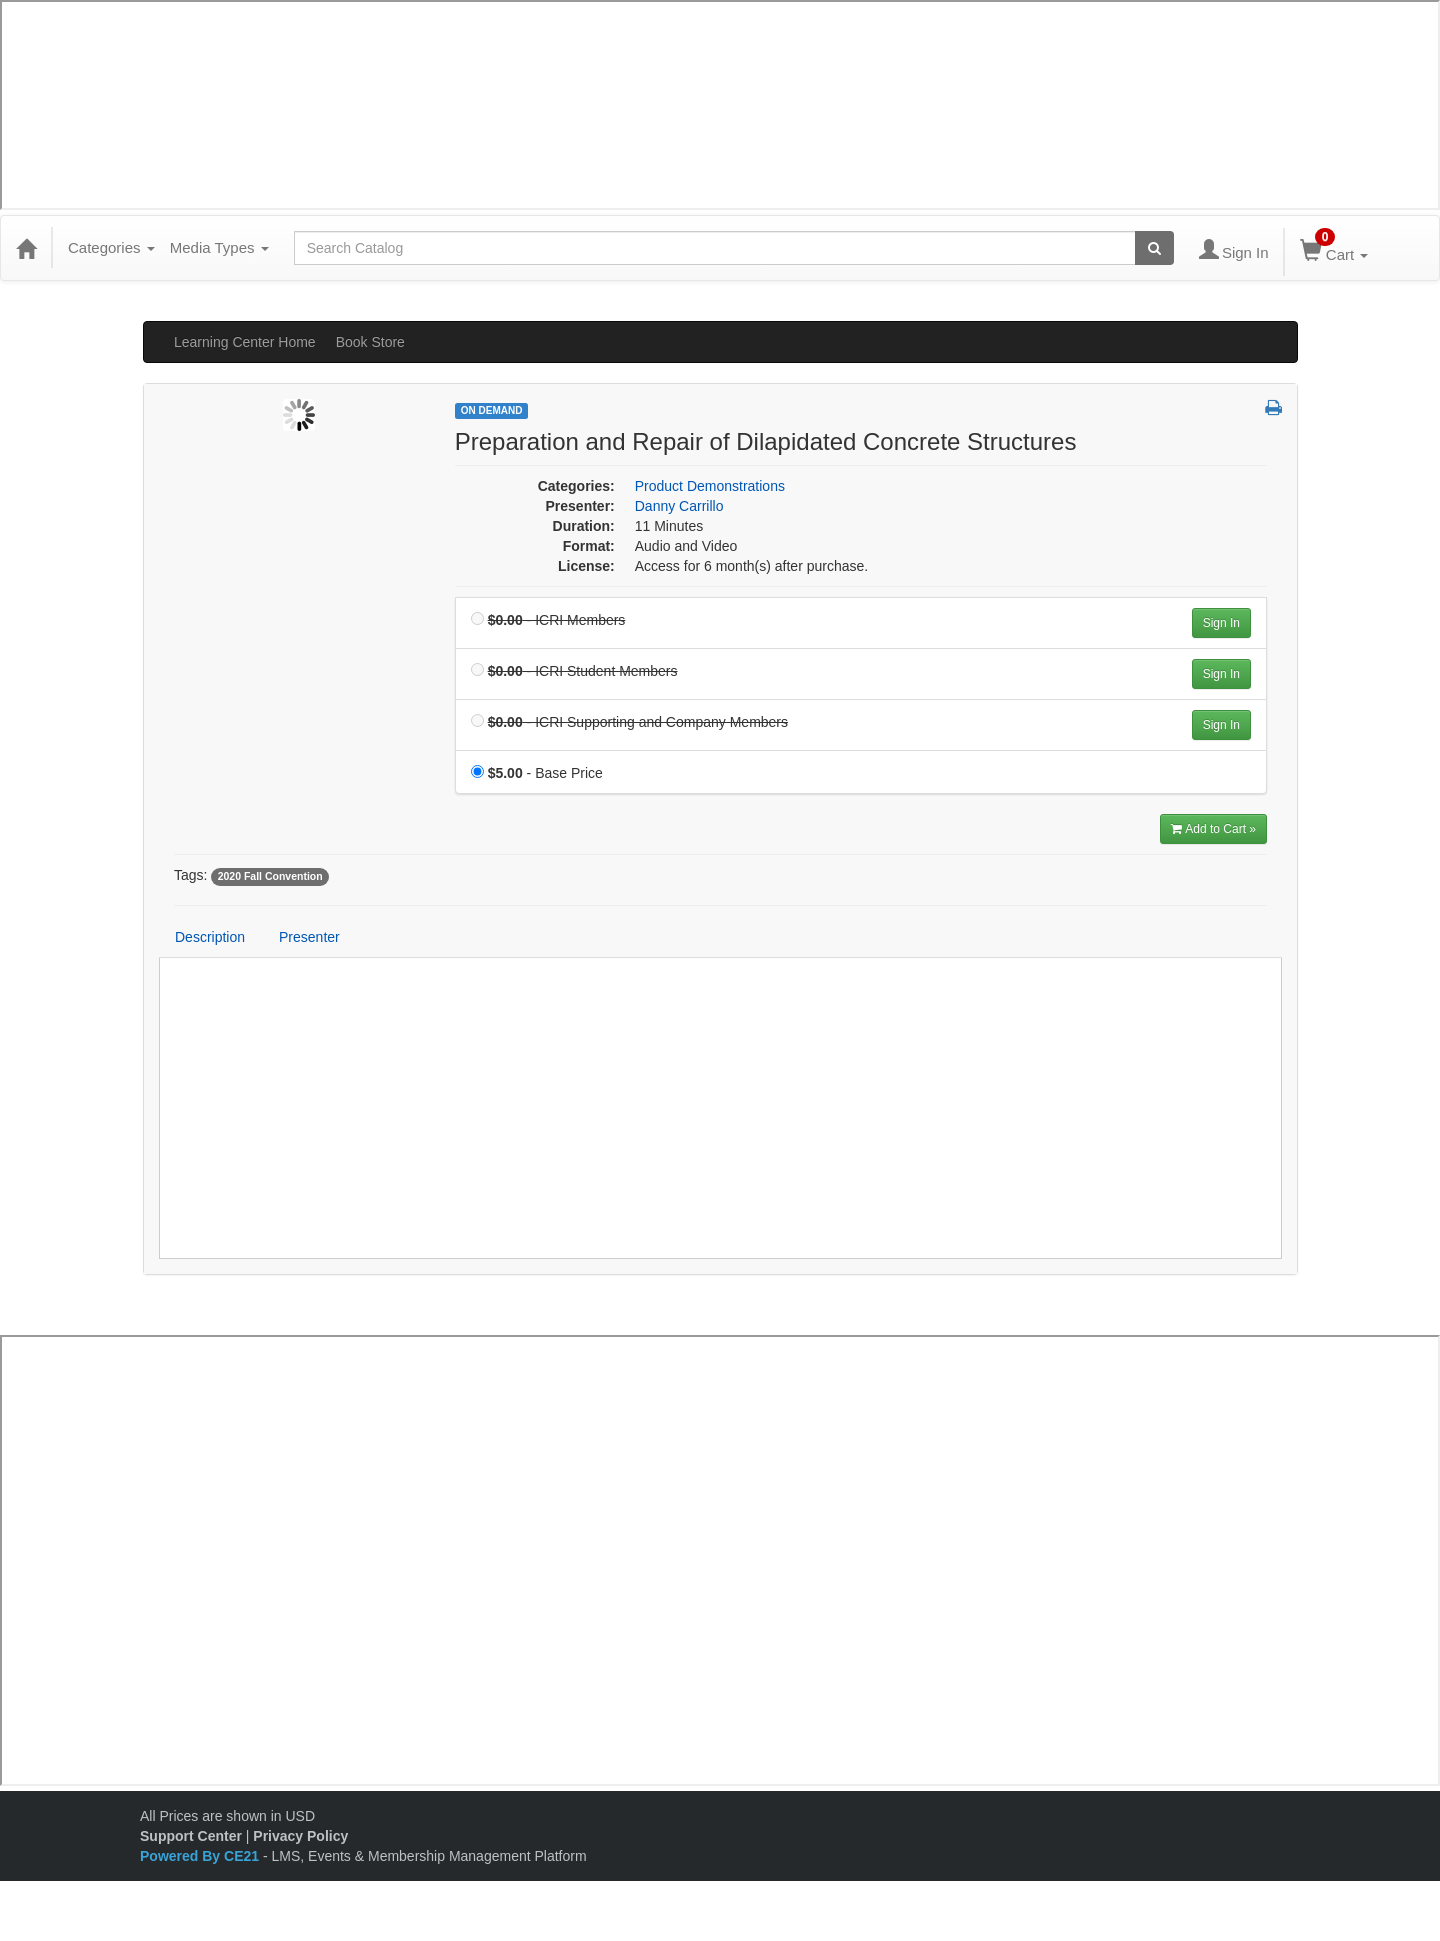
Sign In (1221, 623)
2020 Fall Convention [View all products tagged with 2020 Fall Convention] (270, 876)
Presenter (309, 937)
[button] (1273, 409)
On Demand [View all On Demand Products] (492, 410)
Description (210, 937)
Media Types (219, 247)
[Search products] (1154, 248)
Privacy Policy (300, 1836)
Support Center (191, 1836)
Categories (111, 247)
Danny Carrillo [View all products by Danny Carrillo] (679, 506)
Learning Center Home (245, 342)
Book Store (370, 342)
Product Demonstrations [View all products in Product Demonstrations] (710, 486)
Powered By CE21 (201, 1856)
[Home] (26, 248)
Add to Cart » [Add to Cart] (1213, 829)
